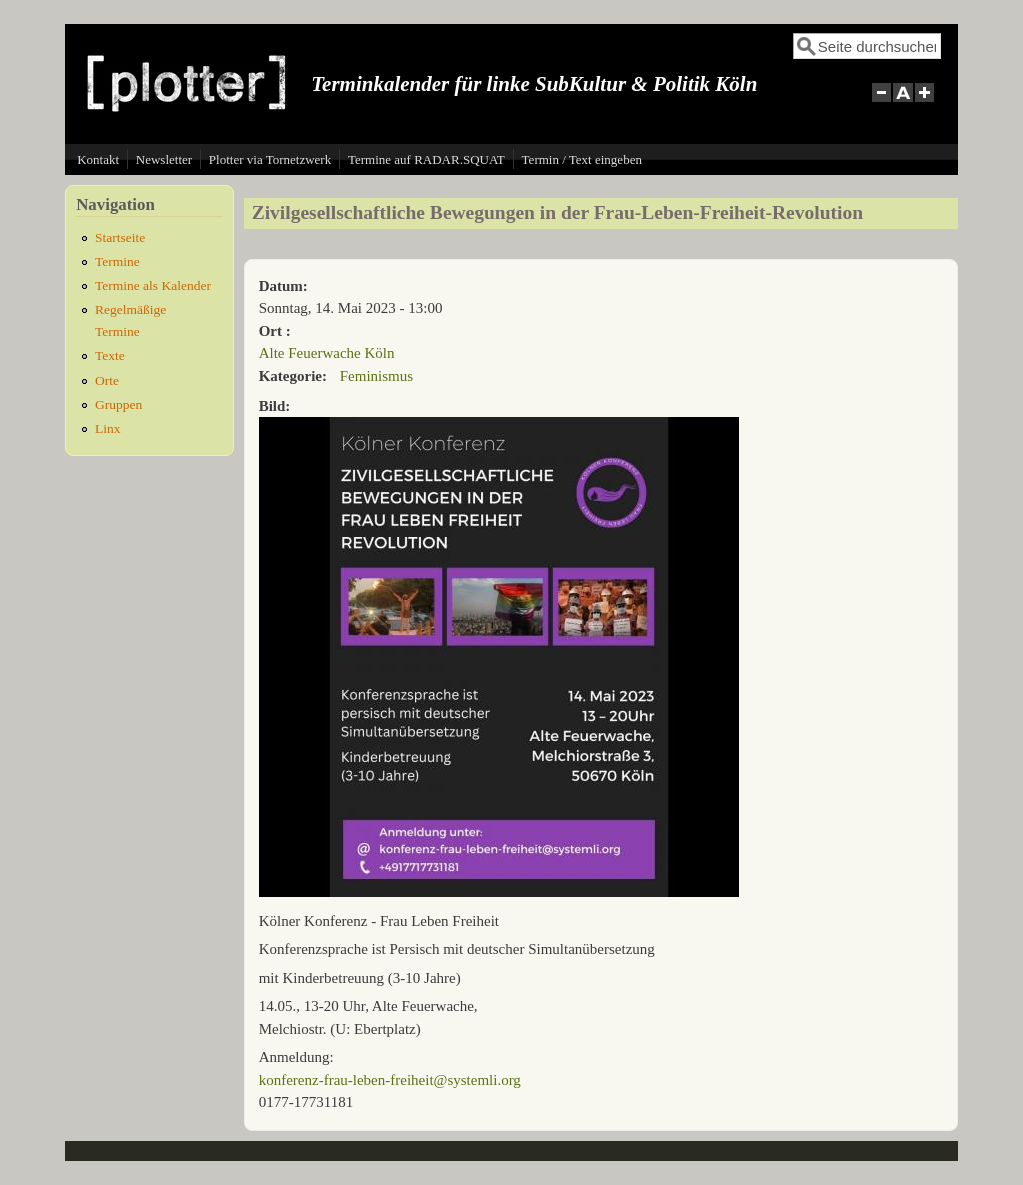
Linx (108, 428)
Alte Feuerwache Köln (327, 353)
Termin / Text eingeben (582, 159)
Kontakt (98, 159)
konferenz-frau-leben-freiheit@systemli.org (390, 1080)
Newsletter (164, 159)
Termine (117, 261)
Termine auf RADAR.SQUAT (426, 159)
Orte (107, 380)
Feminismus (376, 376)
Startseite (120, 237)
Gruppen (118, 404)
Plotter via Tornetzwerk (270, 159)
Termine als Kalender (153, 285)
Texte (110, 355)
